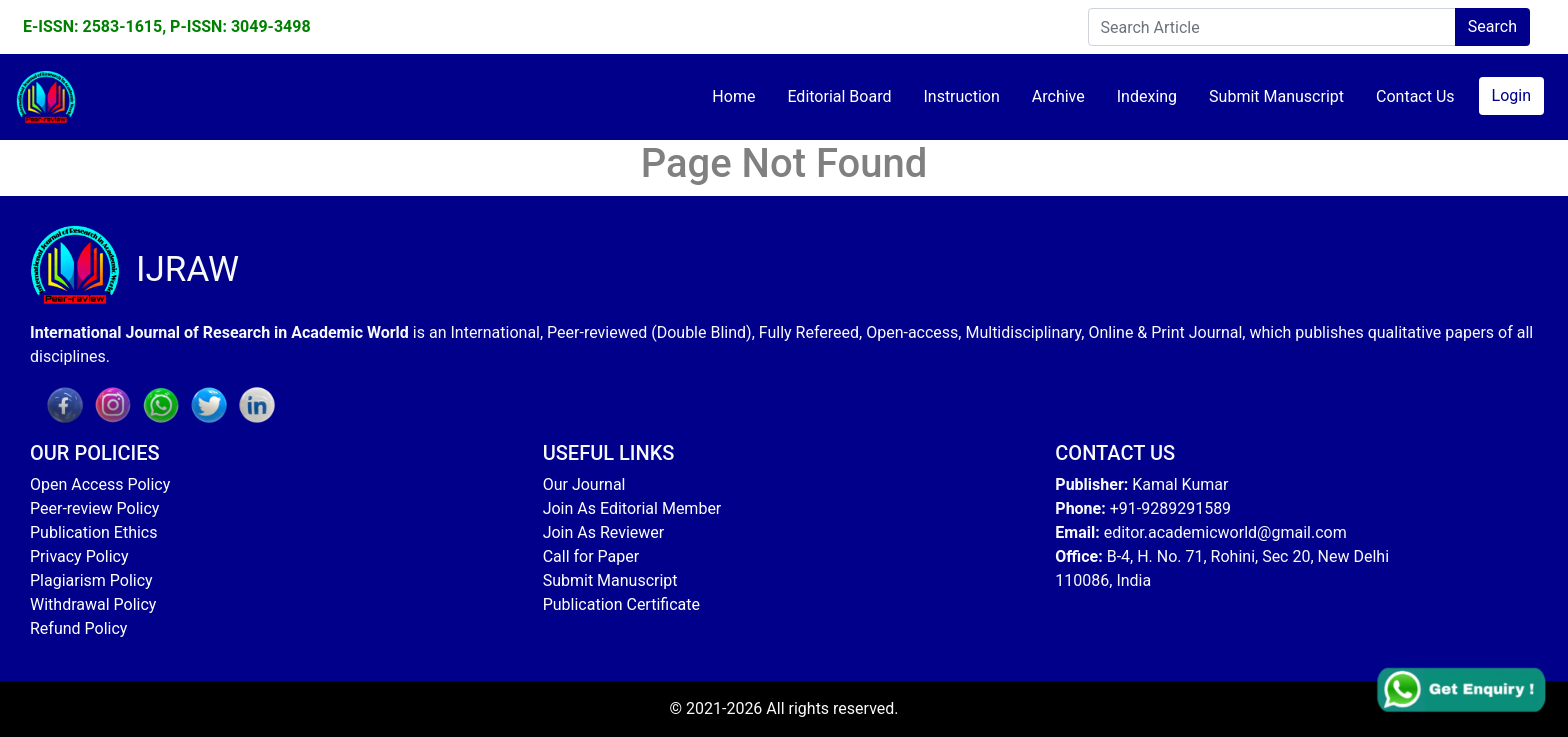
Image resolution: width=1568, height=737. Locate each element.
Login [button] (1511, 95)
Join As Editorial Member (632, 508)
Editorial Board (839, 96)
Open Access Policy (100, 484)
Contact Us (1415, 96)
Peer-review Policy (94, 508)
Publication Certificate (621, 604)
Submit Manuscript (1276, 96)
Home (733, 96)
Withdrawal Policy (93, 604)
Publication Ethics (93, 532)
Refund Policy (78, 628)
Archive (1058, 96)
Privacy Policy (79, 556)
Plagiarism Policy (91, 580)
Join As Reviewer (604, 532)
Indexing (1147, 96)
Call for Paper (591, 556)
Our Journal (584, 484)
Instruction (961, 96)
